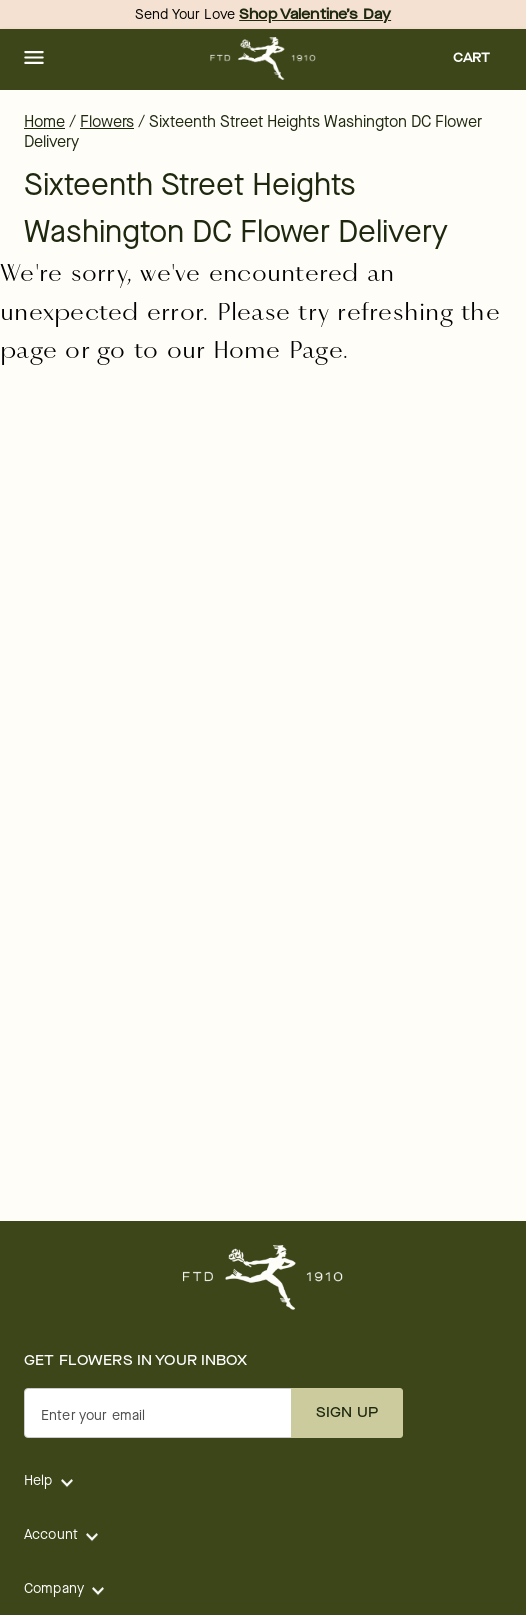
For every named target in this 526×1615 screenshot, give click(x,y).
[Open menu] (34, 59)
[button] (34, 59)
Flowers (107, 121)
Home (44, 121)
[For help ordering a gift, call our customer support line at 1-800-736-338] (263, 58)
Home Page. (281, 350)
